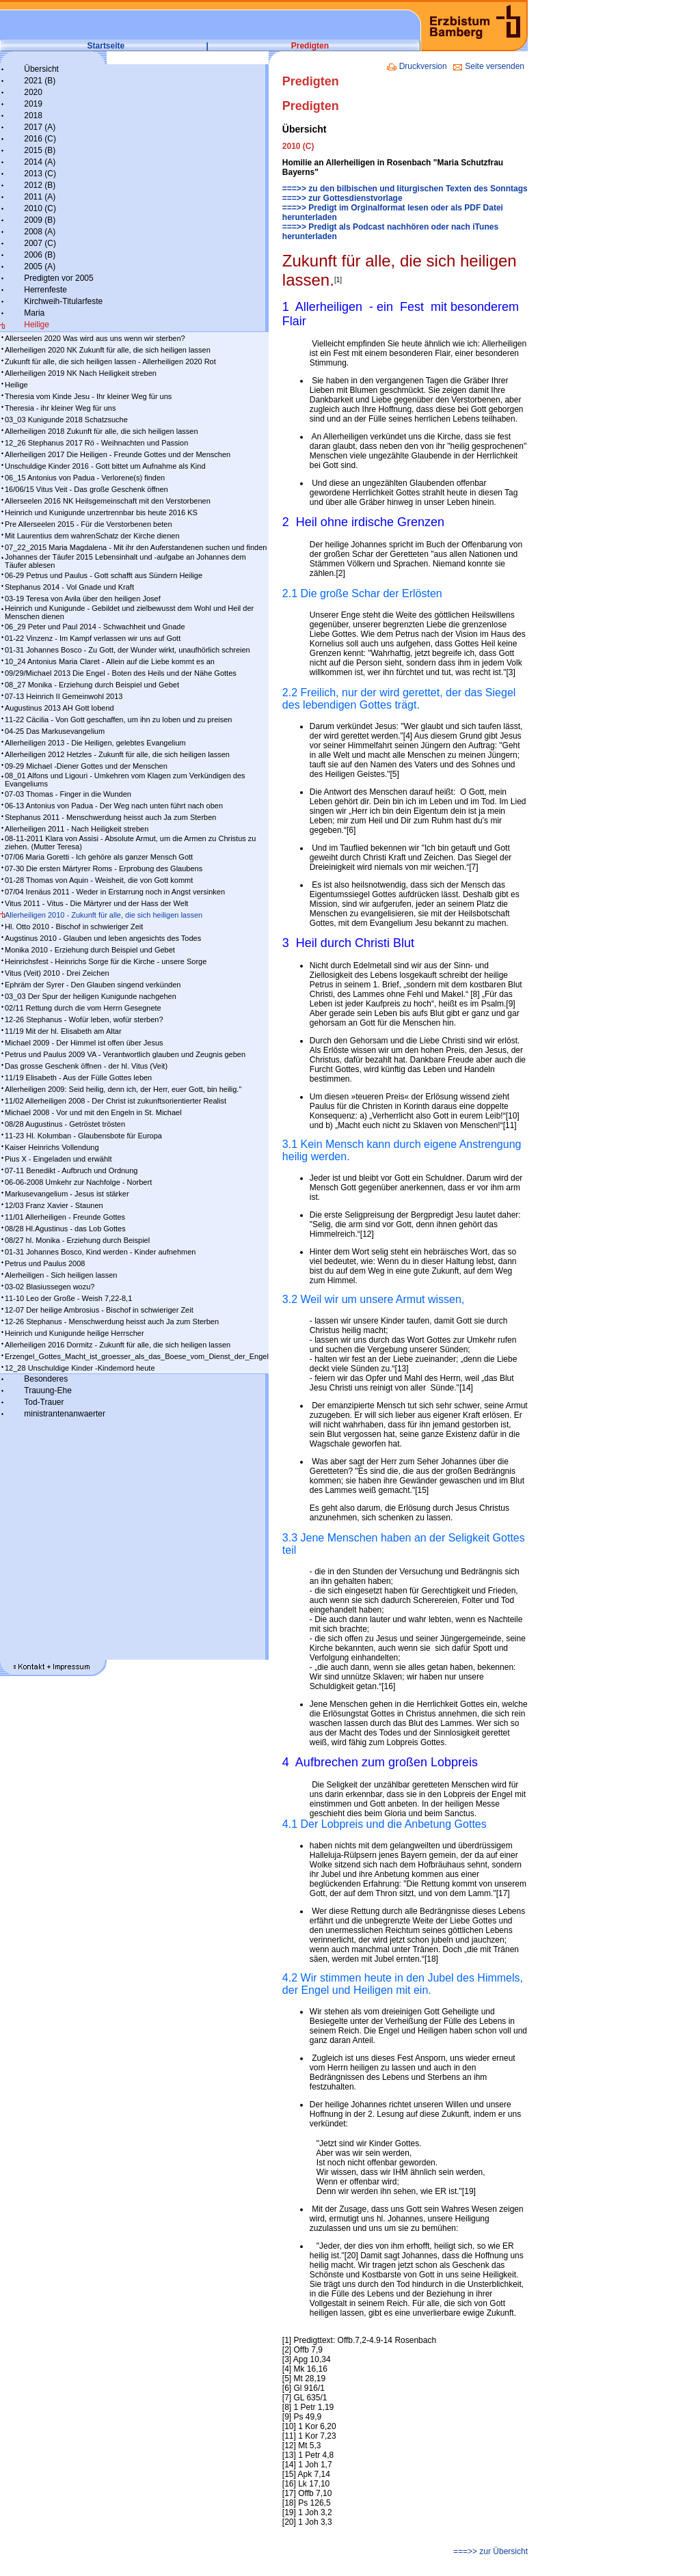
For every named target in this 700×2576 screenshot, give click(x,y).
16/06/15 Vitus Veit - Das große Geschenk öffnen (86, 489)
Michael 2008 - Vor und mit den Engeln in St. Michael (93, 1112)
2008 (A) (39, 231)
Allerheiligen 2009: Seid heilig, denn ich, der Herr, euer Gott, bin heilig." (123, 1089)
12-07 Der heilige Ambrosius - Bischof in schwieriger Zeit (99, 1310)
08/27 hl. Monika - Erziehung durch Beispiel (77, 1240)
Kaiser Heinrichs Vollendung (52, 1147)
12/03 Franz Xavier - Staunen (54, 1205)
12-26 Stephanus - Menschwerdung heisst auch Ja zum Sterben (112, 1321)
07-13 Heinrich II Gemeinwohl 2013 (63, 696)
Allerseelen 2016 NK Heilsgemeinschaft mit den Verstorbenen (108, 501)
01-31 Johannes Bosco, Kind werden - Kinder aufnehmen (100, 1252)
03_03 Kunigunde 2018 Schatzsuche (66, 419)
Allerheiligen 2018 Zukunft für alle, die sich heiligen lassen (101, 431)
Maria (34, 313)
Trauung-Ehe (48, 1390)
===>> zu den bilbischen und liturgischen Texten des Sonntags (405, 188)
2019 (33, 104)
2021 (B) (39, 80)
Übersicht (41, 69)
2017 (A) (39, 127)
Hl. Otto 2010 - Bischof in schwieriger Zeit (74, 926)
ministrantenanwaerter (64, 1414)
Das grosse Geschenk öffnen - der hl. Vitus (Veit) (86, 1066)
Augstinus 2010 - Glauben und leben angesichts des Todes (103, 938)
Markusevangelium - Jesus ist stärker (67, 1194)
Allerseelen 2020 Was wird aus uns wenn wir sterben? (95, 338)
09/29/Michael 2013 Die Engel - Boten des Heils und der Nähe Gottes (121, 673)
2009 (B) (39, 220)
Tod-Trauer (44, 1402)
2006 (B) (39, 255)
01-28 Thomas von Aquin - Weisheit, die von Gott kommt (99, 880)
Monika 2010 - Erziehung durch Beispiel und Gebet (90, 950)
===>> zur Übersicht (490, 2551)
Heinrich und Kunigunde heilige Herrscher (74, 1333)
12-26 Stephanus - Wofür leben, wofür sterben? (84, 1019)
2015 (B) (39, 150)
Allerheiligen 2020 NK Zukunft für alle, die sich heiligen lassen (108, 350)
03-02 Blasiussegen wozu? (49, 1287)
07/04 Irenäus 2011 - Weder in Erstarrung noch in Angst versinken (115, 892)
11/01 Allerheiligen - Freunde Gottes (65, 1217)
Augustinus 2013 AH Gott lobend (59, 708)
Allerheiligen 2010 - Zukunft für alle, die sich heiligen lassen (103, 915)
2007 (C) (40, 243)
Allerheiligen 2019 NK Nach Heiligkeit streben (81, 373)
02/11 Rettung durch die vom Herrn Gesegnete (83, 1008)
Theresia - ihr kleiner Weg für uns (60, 408)
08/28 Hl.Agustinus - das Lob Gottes (65, 1228)
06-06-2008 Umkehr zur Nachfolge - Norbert (78, 1182)
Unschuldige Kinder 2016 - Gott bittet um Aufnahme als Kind (105, 466)
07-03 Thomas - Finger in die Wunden (68, 794)
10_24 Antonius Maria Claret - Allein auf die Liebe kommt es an (110, 661)
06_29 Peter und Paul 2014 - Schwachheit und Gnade (95, 626)
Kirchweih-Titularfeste (63, 301)
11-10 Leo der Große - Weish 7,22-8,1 (68, 1298)
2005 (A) (39, 266)
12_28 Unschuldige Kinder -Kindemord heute (80, 1368)
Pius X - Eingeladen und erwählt (58, 1159)
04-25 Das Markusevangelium (55, 731)
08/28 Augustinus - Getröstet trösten (65, 1124)
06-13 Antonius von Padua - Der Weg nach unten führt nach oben (114, 805)
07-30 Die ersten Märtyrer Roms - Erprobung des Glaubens (103, 868)
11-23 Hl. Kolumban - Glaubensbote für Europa (83, 1136)
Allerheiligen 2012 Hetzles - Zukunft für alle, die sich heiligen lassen (117, 754)
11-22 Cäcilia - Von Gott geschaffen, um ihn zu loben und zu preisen (118, 719)
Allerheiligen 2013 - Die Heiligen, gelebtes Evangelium (95, 743)
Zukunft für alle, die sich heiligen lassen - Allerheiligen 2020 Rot (110, 361)
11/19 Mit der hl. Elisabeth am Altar (63, 1031)
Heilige (36, 324)
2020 (33, 92)
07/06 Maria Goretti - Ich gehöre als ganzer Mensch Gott (99, 857)
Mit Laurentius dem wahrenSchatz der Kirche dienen (92, 536)
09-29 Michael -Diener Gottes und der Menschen (86, 766)
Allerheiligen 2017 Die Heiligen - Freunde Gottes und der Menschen (117, 454)
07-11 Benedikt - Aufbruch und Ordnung (71, 1170)
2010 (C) (40, 208)
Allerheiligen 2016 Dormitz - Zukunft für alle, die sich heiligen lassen (117, 1345)
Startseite (106, 46)
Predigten (310, 46)
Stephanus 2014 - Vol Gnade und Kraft (69, 587)
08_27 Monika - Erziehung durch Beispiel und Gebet (92, 685)
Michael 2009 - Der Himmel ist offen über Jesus (84, 1043)
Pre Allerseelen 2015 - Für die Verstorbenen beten (88, 524)
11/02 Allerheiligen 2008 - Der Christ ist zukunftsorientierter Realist (115, 1101)
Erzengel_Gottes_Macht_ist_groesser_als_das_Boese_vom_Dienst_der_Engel (137, 1356)
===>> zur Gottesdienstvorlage (342, 198)
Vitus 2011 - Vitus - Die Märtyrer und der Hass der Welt (96, 903)
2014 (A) (39, 162)
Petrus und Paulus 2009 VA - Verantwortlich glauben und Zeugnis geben (125, 1054)
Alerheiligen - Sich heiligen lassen (61, 1275)
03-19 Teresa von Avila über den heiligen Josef (83, 598)
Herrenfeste (45, 289)
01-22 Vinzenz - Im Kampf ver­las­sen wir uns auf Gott (92, 638)
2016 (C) (40, 138)
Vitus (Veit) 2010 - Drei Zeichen (57, 973)
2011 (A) (39, 197)
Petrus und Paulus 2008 (45, 1263)
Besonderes (46, 1379)
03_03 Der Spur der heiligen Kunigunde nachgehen (90, 996)
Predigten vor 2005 (58, 278)
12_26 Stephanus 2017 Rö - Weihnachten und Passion (96, 443)
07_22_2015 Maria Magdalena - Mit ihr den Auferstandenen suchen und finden (136, 547)
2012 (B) (39, 185)
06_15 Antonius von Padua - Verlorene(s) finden (85, 478)
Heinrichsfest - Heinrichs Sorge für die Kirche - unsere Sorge (105, 961)
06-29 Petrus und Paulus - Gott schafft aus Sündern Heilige (103, 575)
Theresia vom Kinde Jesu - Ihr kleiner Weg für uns (88, 396)
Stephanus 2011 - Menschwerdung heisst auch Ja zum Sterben (110, 817)
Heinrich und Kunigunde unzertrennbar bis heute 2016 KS (101, 512)
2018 (33, 115)
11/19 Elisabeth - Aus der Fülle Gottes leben (78, 1077)
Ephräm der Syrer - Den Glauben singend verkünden (92, 985)
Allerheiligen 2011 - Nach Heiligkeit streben (76, 829)
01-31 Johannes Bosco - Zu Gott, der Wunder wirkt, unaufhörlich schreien (127, 650)
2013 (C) (40, 173)
